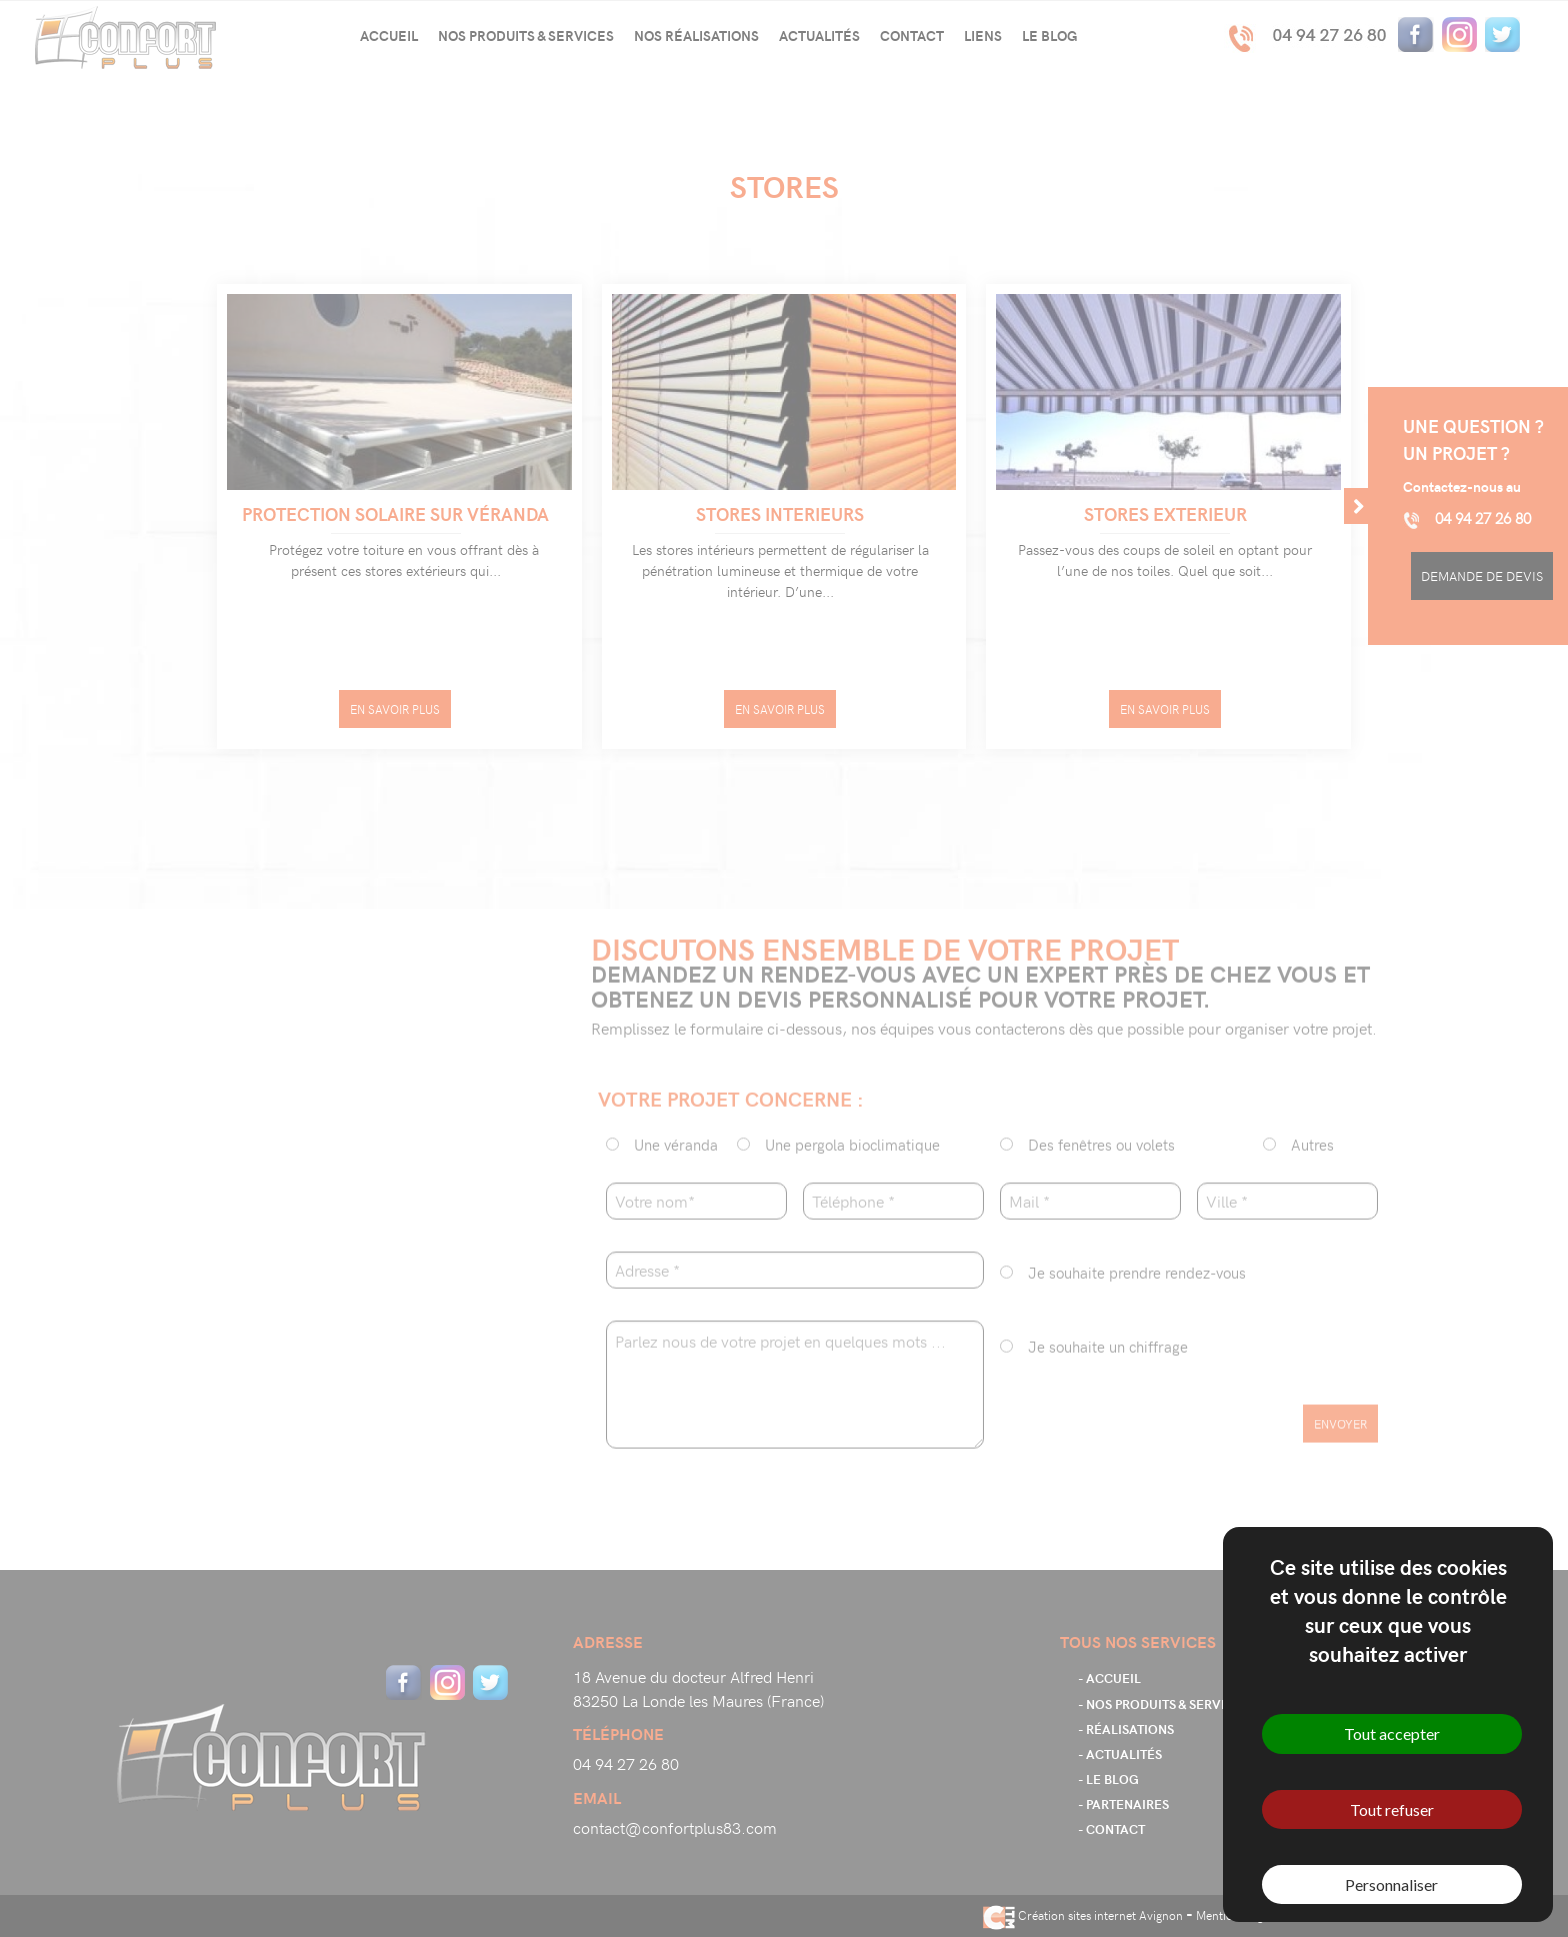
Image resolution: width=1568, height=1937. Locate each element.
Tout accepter (1392, 1733)
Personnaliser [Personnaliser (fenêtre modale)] (1391, 1884)
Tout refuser (1392, 1809)
